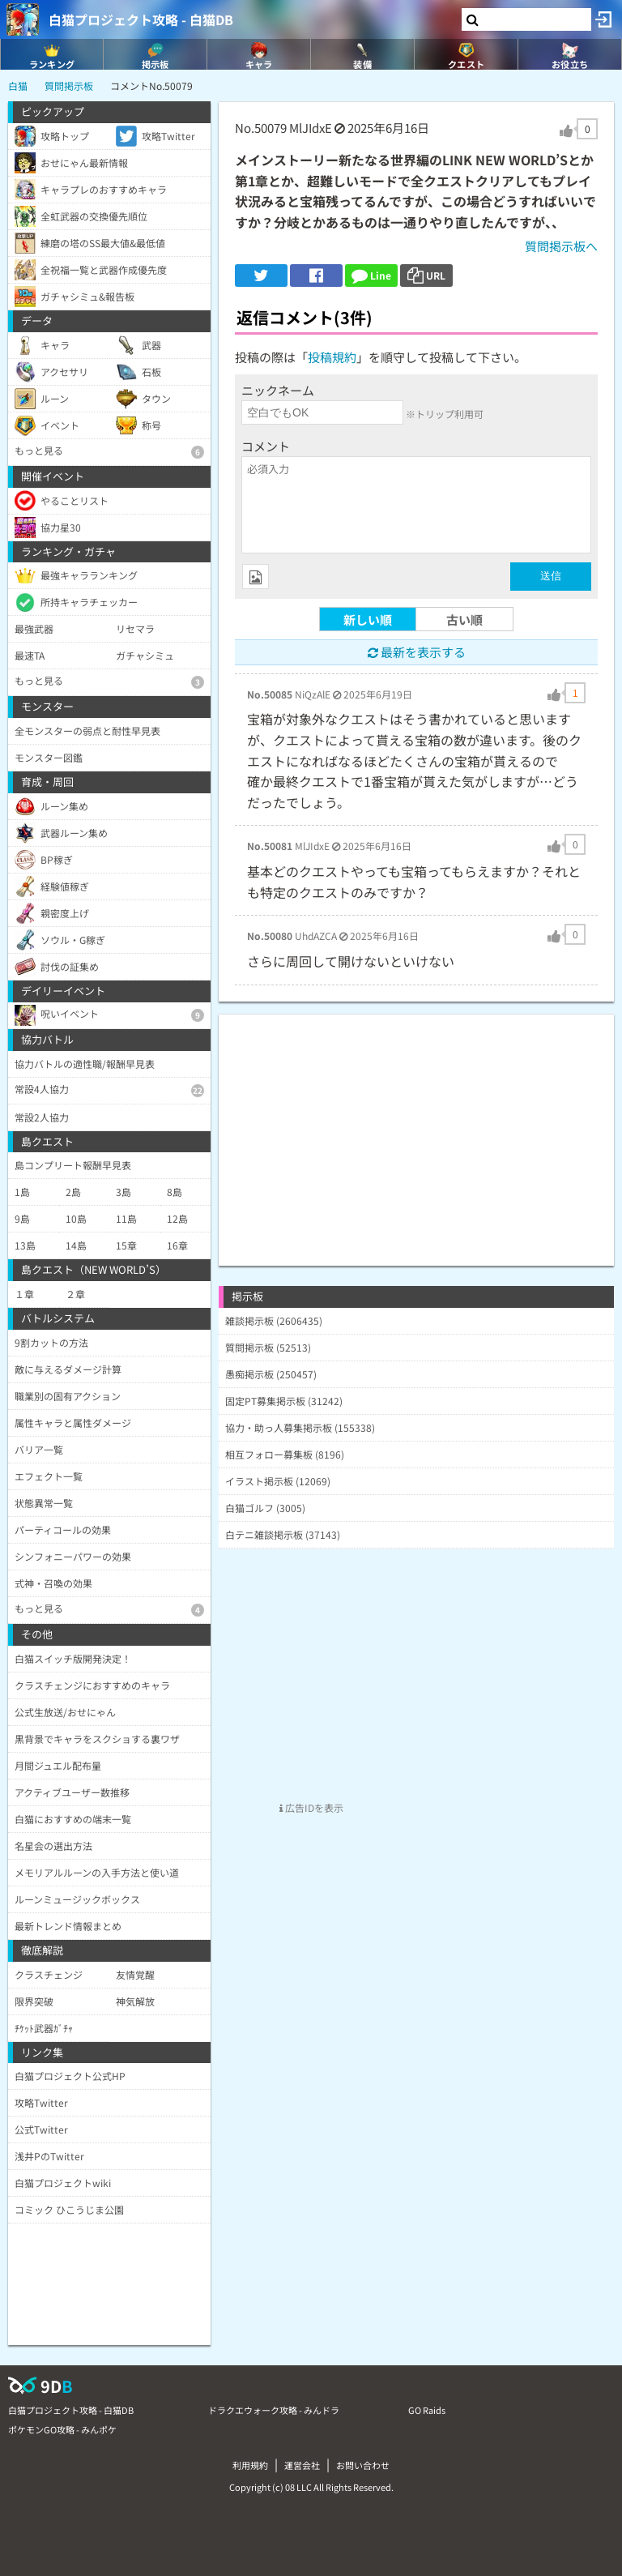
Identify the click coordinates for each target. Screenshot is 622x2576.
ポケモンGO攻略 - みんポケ (62, 2429)
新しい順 (367, 619)
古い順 (464, 619)
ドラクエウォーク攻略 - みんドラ (273, 2409)
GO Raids (426, 2409)
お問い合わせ (363, 2465)
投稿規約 (332, 356)
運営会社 (302, 2465)
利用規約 (250, 2465)
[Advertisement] (416, 1128)
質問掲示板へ (561, 245)
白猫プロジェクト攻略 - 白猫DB (141, 19)
